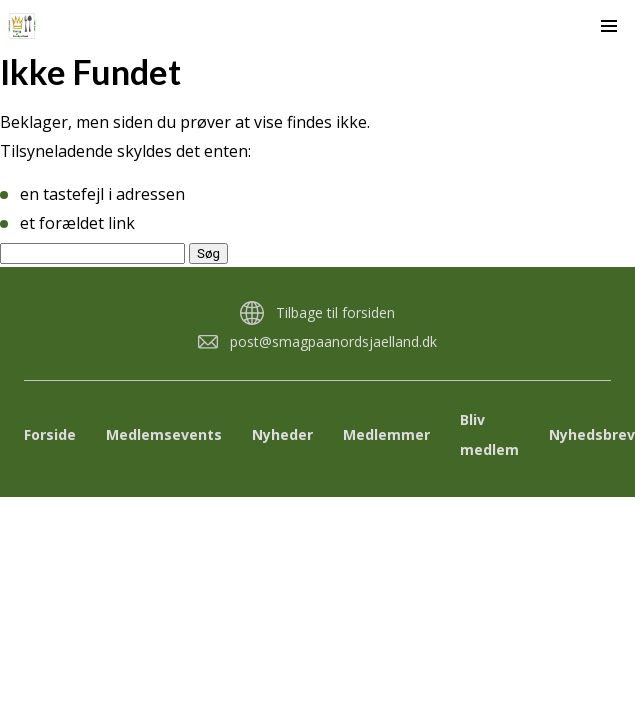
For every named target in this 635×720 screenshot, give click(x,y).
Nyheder (282, 434)
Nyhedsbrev (592, 434)
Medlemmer (386, 434)
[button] (609, 26)
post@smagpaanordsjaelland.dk (333, 341)
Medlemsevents (164, 434)
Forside (50, 434)
